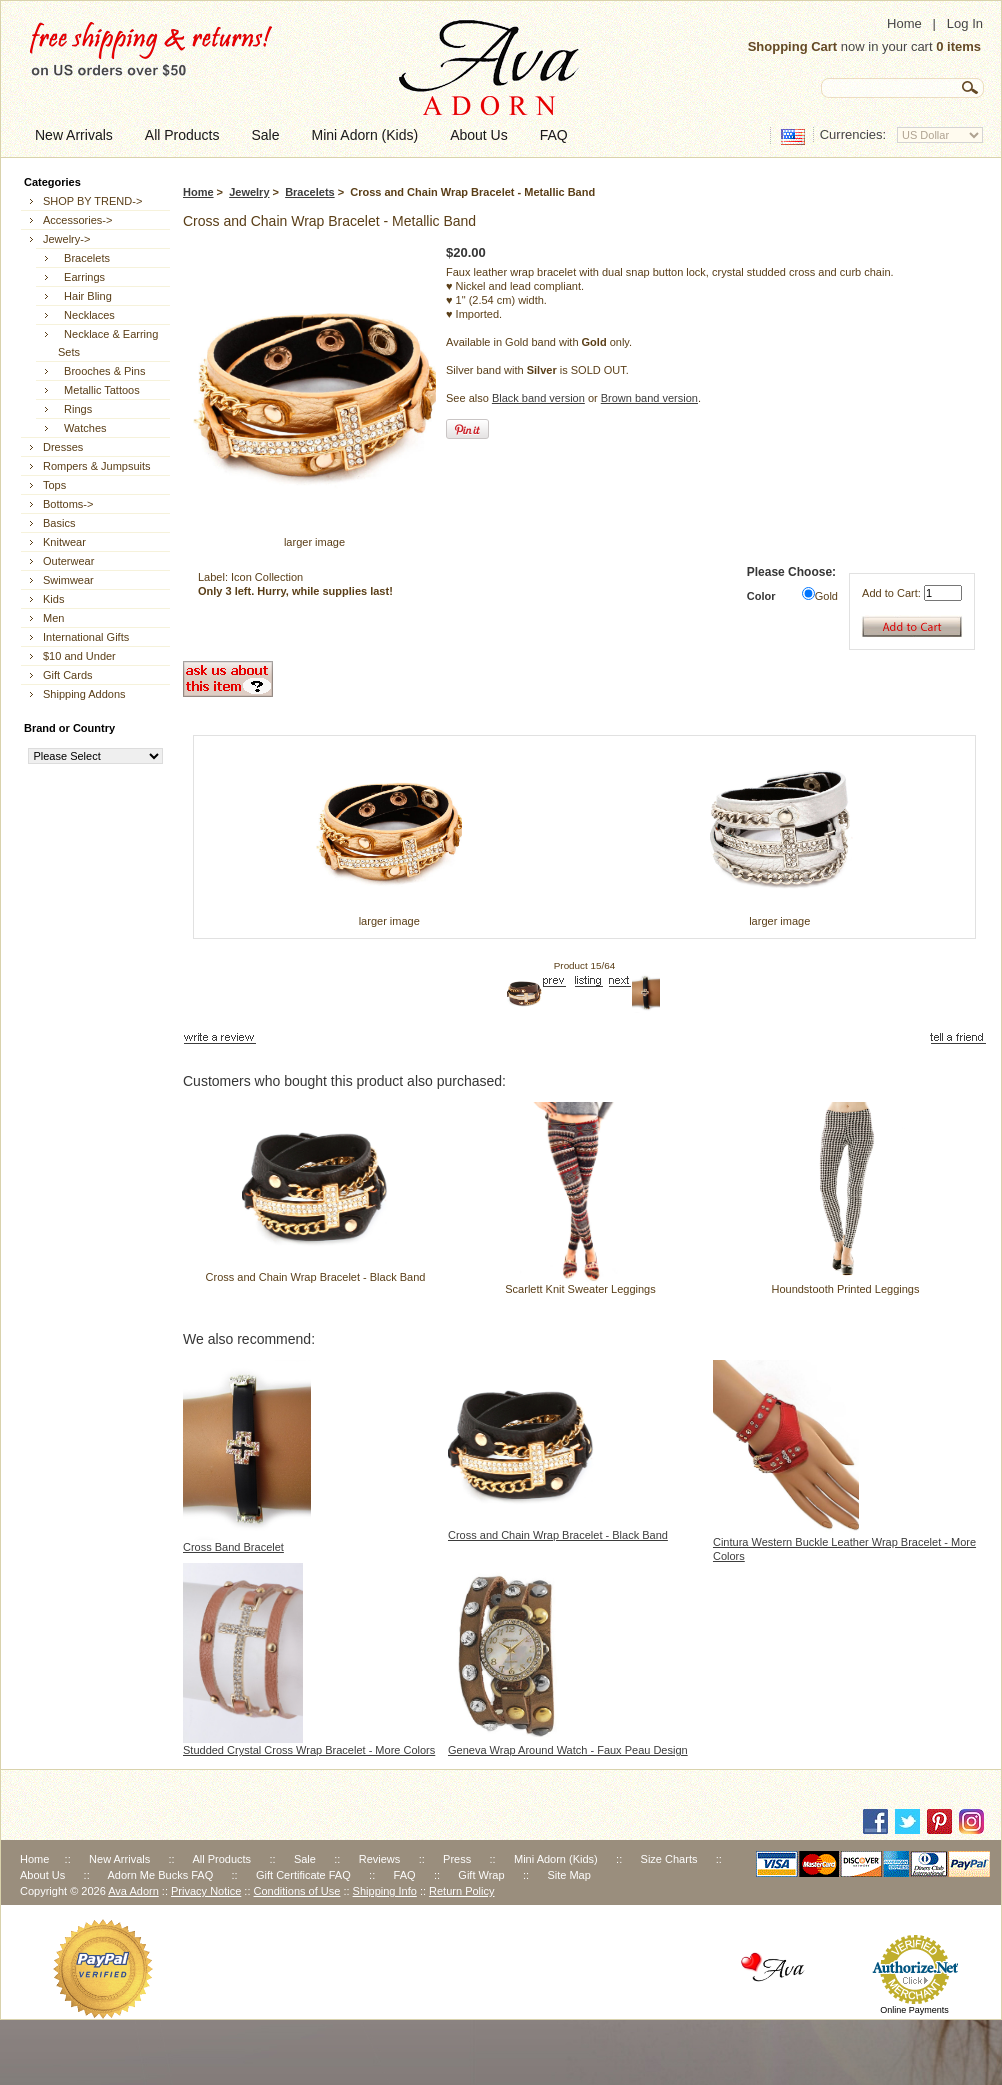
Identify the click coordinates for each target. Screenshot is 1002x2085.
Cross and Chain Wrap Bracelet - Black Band (316, 1277)
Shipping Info (385, 1891)
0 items (958, 46)
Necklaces (86, 315)
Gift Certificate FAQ (303, 1875)
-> (66, 239)
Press (457, 1859)
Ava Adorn (133, 1891)
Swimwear (68, 580)
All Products (221, 1859)
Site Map (568, 1875)
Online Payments (914, 2010)
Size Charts (669, 1859)
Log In (965, 23)
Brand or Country (69, 728)
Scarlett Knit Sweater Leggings (580, 1289)
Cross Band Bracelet (233, 1547)
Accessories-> (77, 220)
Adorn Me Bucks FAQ (160, 1875)
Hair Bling (85, 296)
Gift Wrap (481, 1875)
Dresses (63, 447)
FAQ (405, 1875)
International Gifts (86, 637)
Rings (75, 409)
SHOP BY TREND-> (92, 201)
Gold (826, 596)
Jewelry (249, 192)
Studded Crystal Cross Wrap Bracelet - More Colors (309, 1750)
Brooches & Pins (101, 371)
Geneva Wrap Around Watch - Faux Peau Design (568, 1750)
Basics (59, 523)
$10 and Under (79, 656)
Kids (53, 599)
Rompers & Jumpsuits (97, 466)
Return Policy (461, 1891)
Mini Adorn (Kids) (556, 1859)
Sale (305, 1859)
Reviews (380, 1859)
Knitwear (64, 542)
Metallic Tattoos (99, 390)
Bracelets (310, 192)
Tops (54, 485)
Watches (82, 428)
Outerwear (68, 561)
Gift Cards (68, 675)
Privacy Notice (206, 1891)
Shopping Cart (793, 46)
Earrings (81, 277)
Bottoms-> (68, 504)
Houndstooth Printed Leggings (845, 1289)
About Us (42, 1875)
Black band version (538, 398)
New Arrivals (119, 1859)
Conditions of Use (297, 1891)
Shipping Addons (84, 694)
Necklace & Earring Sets (108, 343)
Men (53, 618)
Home (904, 23)
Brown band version (649, 398)
